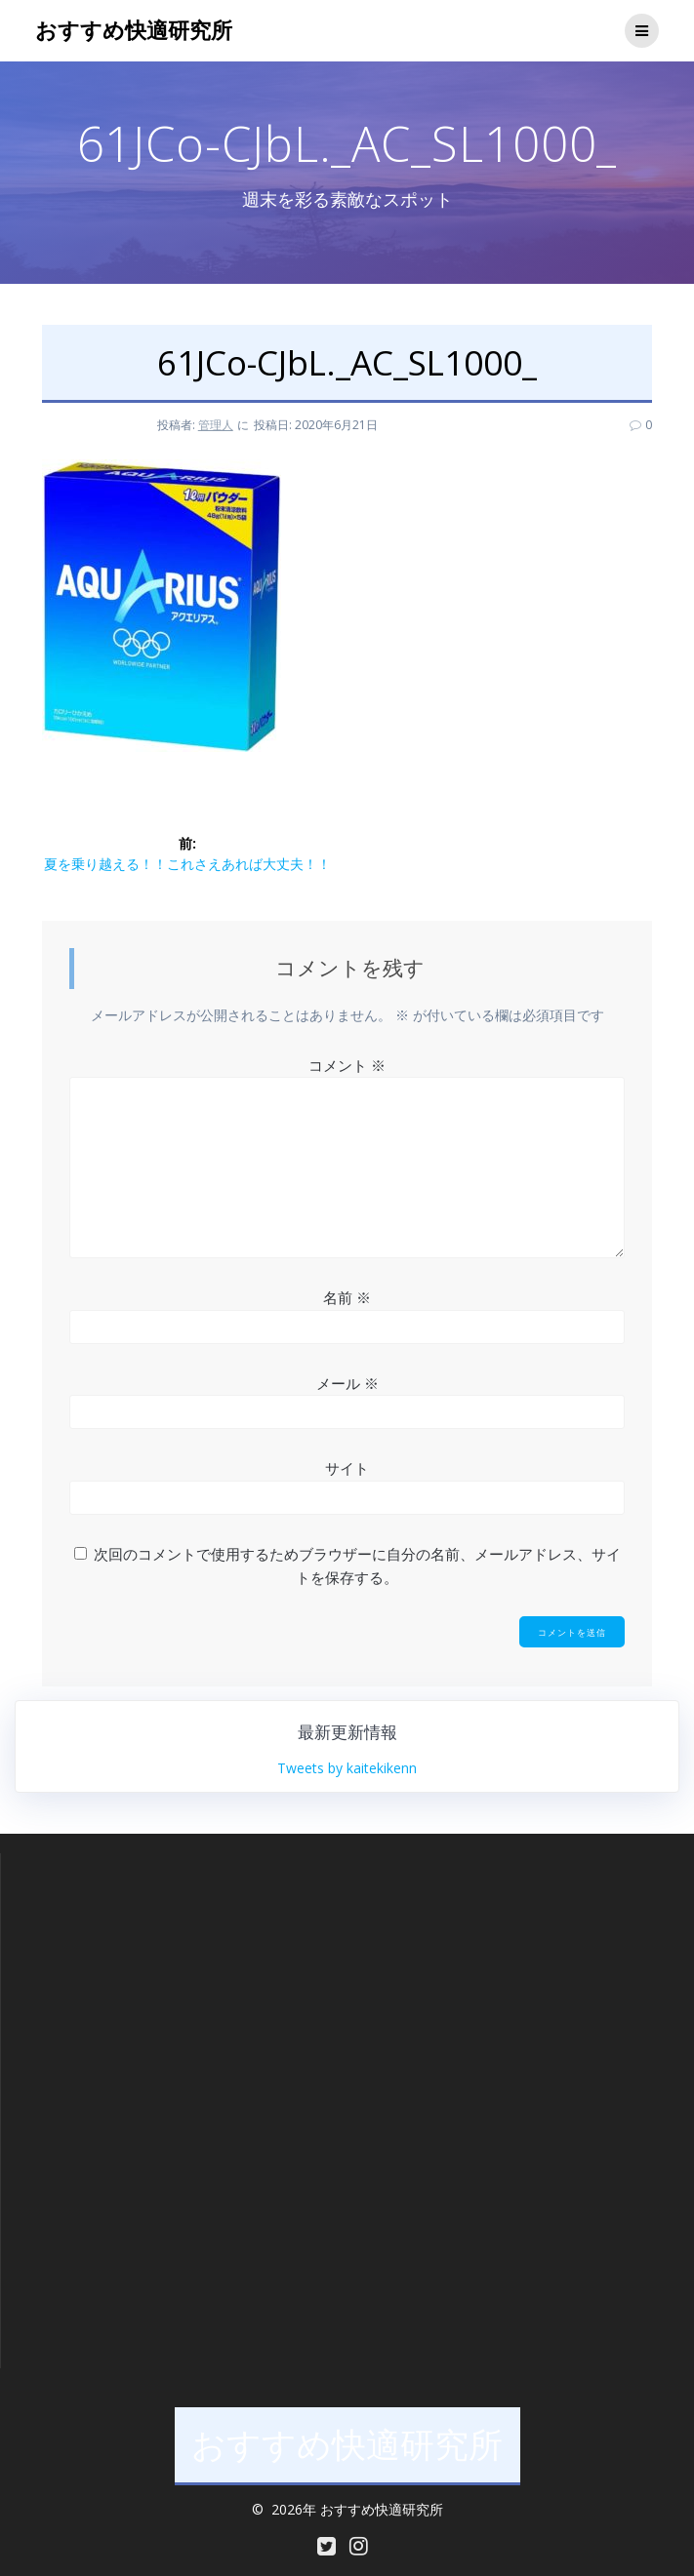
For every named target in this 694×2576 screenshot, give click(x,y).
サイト (347, 1468)
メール (347, 1383)
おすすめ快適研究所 (133, 30)
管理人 (215, 424)
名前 (347, 1297)
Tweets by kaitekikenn (347, 1768)
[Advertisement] (333, 2009)
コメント (347, 1065)
